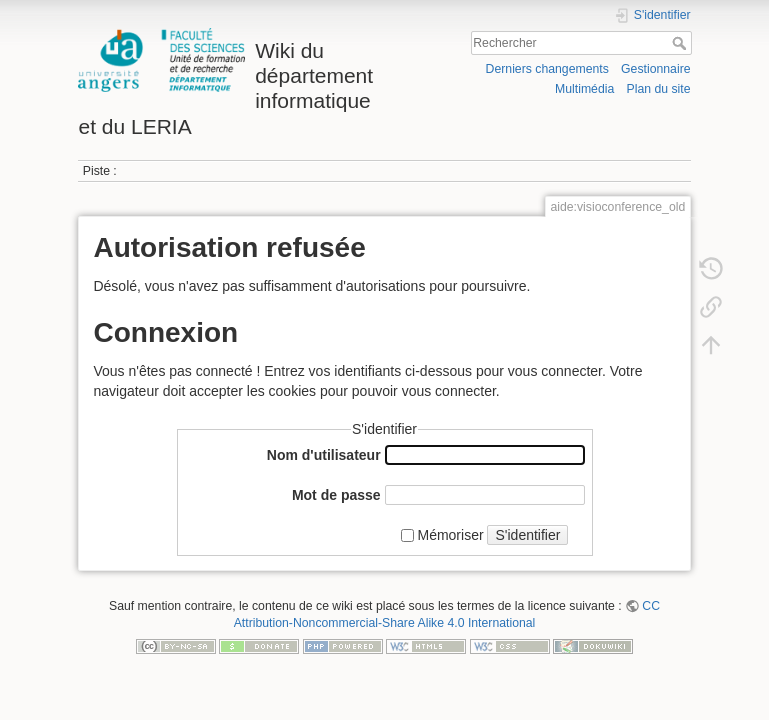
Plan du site (659, 89)
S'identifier (527, 535)
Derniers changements (547, 69)
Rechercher (681, 43)
